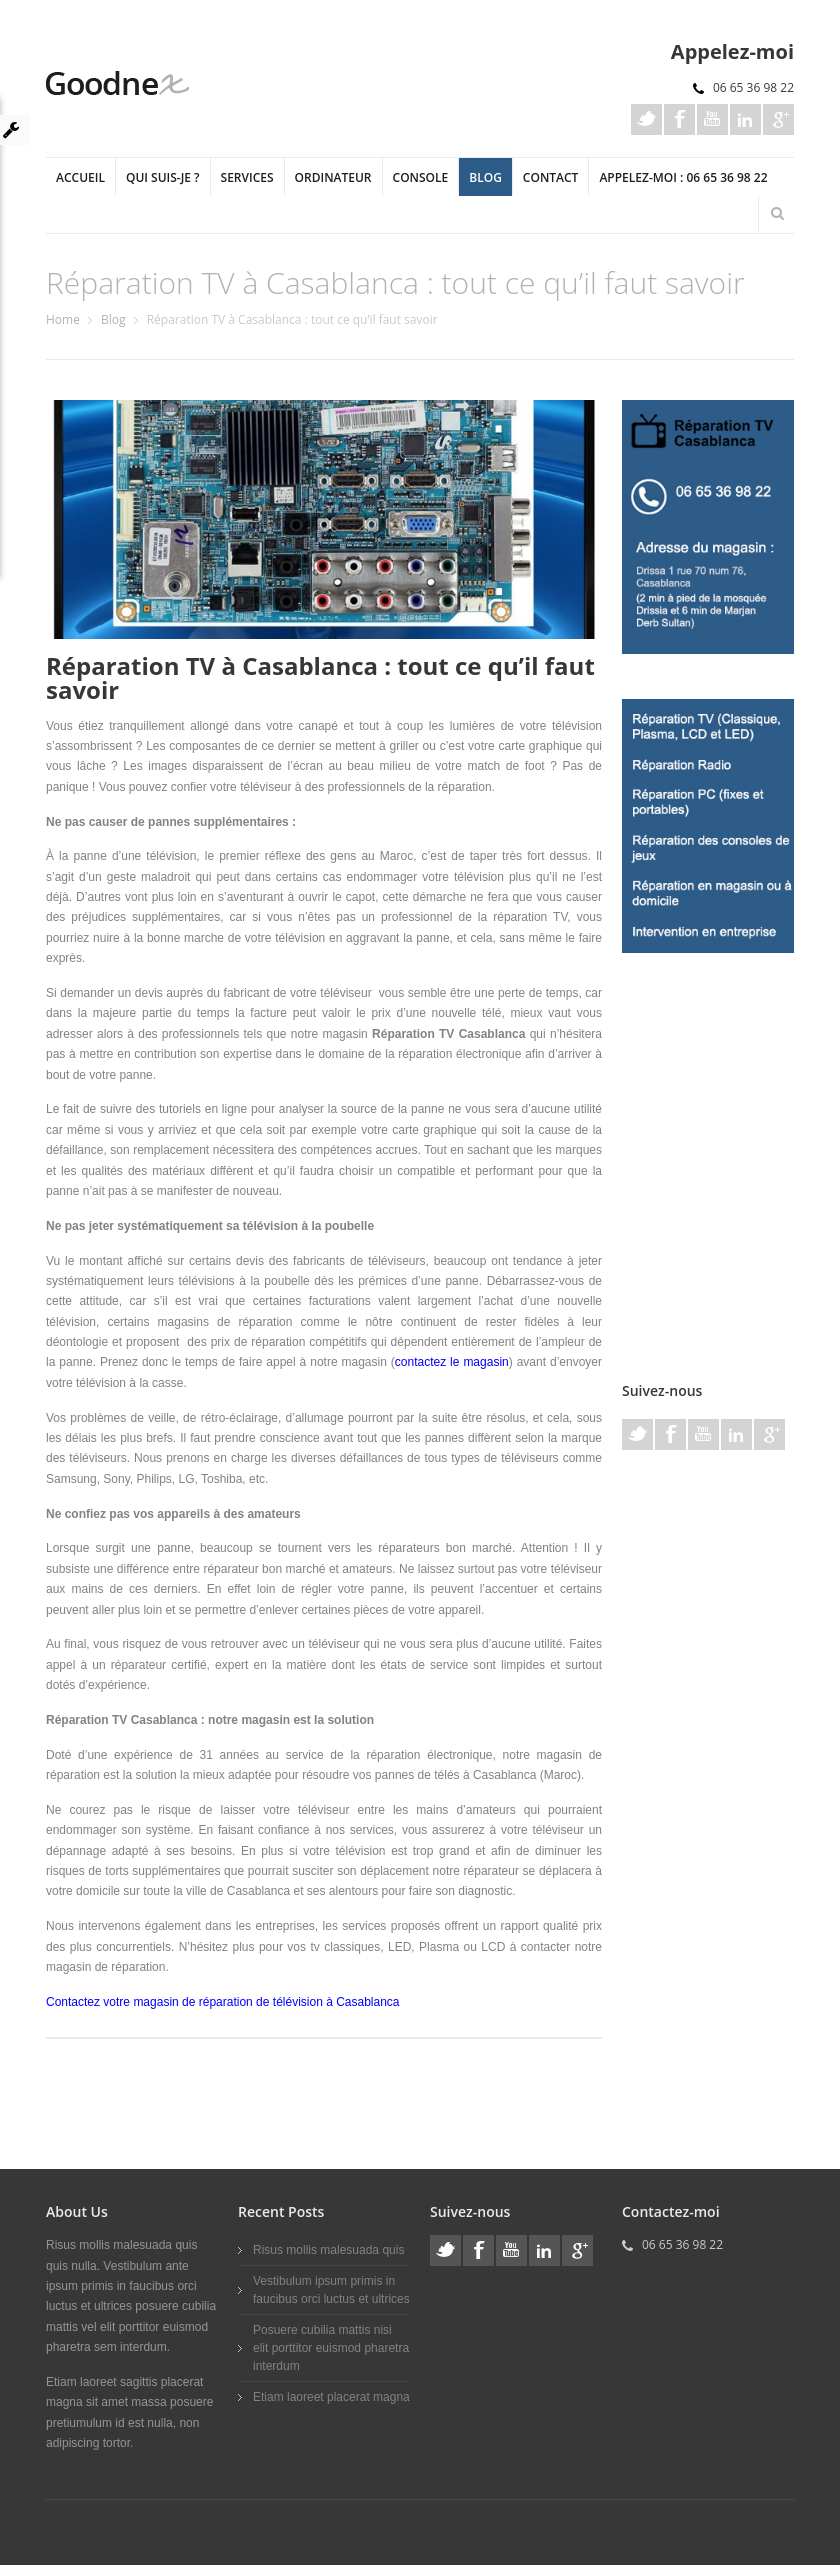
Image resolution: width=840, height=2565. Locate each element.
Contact (551, 177)
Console (421, 177)
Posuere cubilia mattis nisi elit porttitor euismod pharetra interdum (331, 2348)
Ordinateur (333, 177)
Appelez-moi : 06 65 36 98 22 (683, 177)
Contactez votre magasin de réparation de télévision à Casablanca (223, 2002)
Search (777, 213)
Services (247, 177)
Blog (485, 177)
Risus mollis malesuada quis (328, 2250)
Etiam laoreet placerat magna (331, 2397)
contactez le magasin (452, 1362)
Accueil (80, 177)
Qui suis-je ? (163, 177)
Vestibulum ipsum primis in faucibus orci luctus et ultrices (331, 2290)
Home (63, 319)
